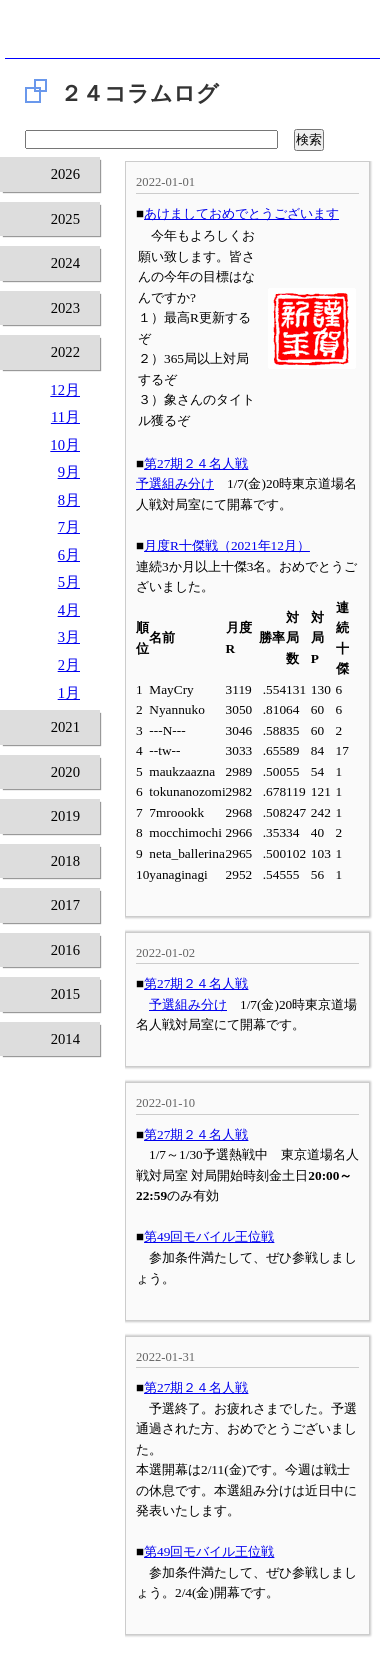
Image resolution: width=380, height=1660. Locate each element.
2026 (65, 174)
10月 (65, 445)
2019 (65, 816)
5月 (69, 582)
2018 (65, 861)
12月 (65, 390)
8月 (69, 500)
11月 (65, 417)
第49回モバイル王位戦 (209, 1236)
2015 (65, 994)
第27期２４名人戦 (196, 463)
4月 (69, 610)
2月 (69, 665)
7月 (69, 527)
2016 (65, 950)
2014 (65, 1039)
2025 (65, 219)
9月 (69, 472)
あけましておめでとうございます (241, 213)
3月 (69, 637)
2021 (65, 727)
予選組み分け (175, 483)
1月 (69, 693)
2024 (65, 263)
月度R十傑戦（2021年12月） (227, 545)
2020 (65, 772)
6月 (69, 555)
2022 (65, 352)
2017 (65, 905)
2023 (65, 308)
